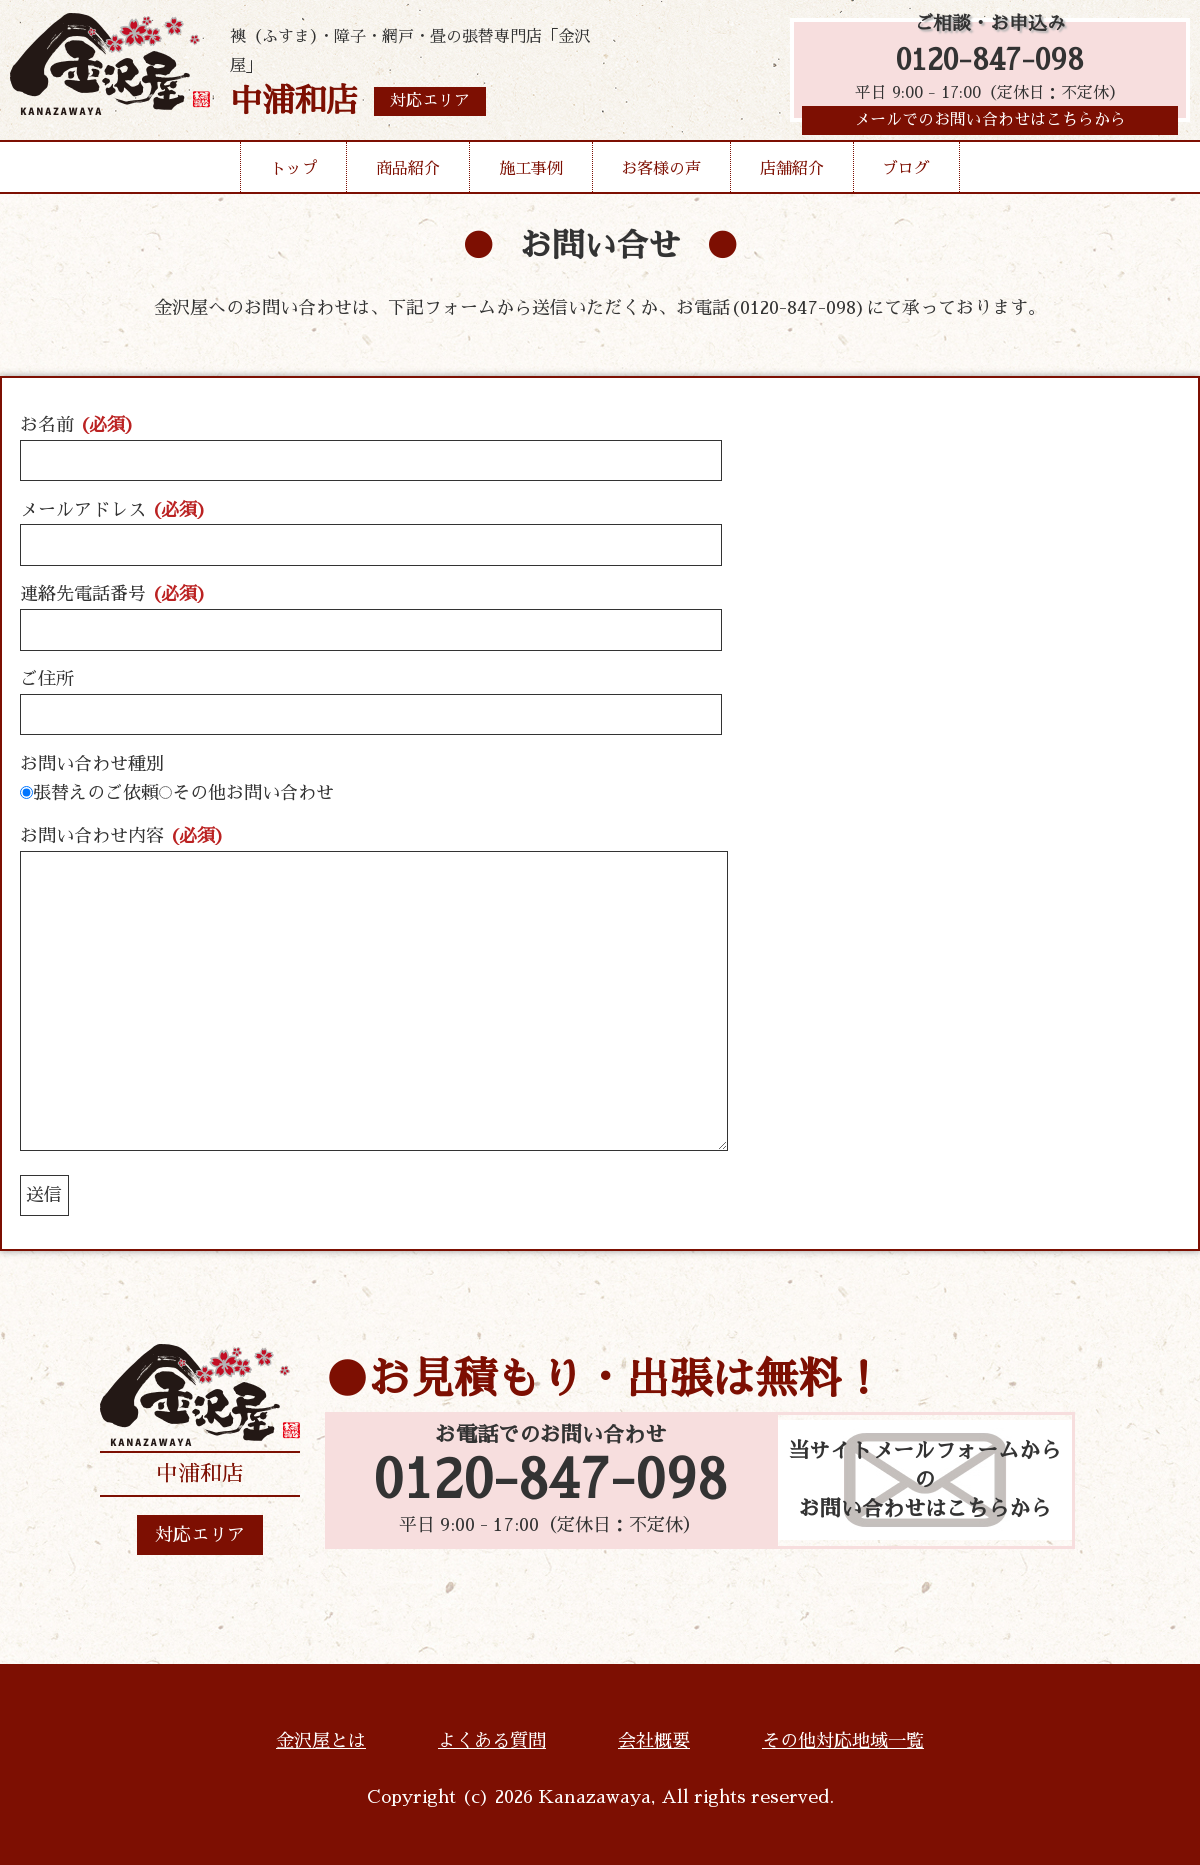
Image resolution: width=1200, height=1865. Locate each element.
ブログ (906, 174)
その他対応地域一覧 (843, 1741)
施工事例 (531, 174)
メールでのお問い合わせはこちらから (990, 125)
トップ (294, 174)
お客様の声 (661, 174)
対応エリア (200, 1535)
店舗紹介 (792, 174)
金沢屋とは (321, 1741)
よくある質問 (492, 1741)
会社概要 (654, 1741)
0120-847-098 (990, 62)
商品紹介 (408, 174)
